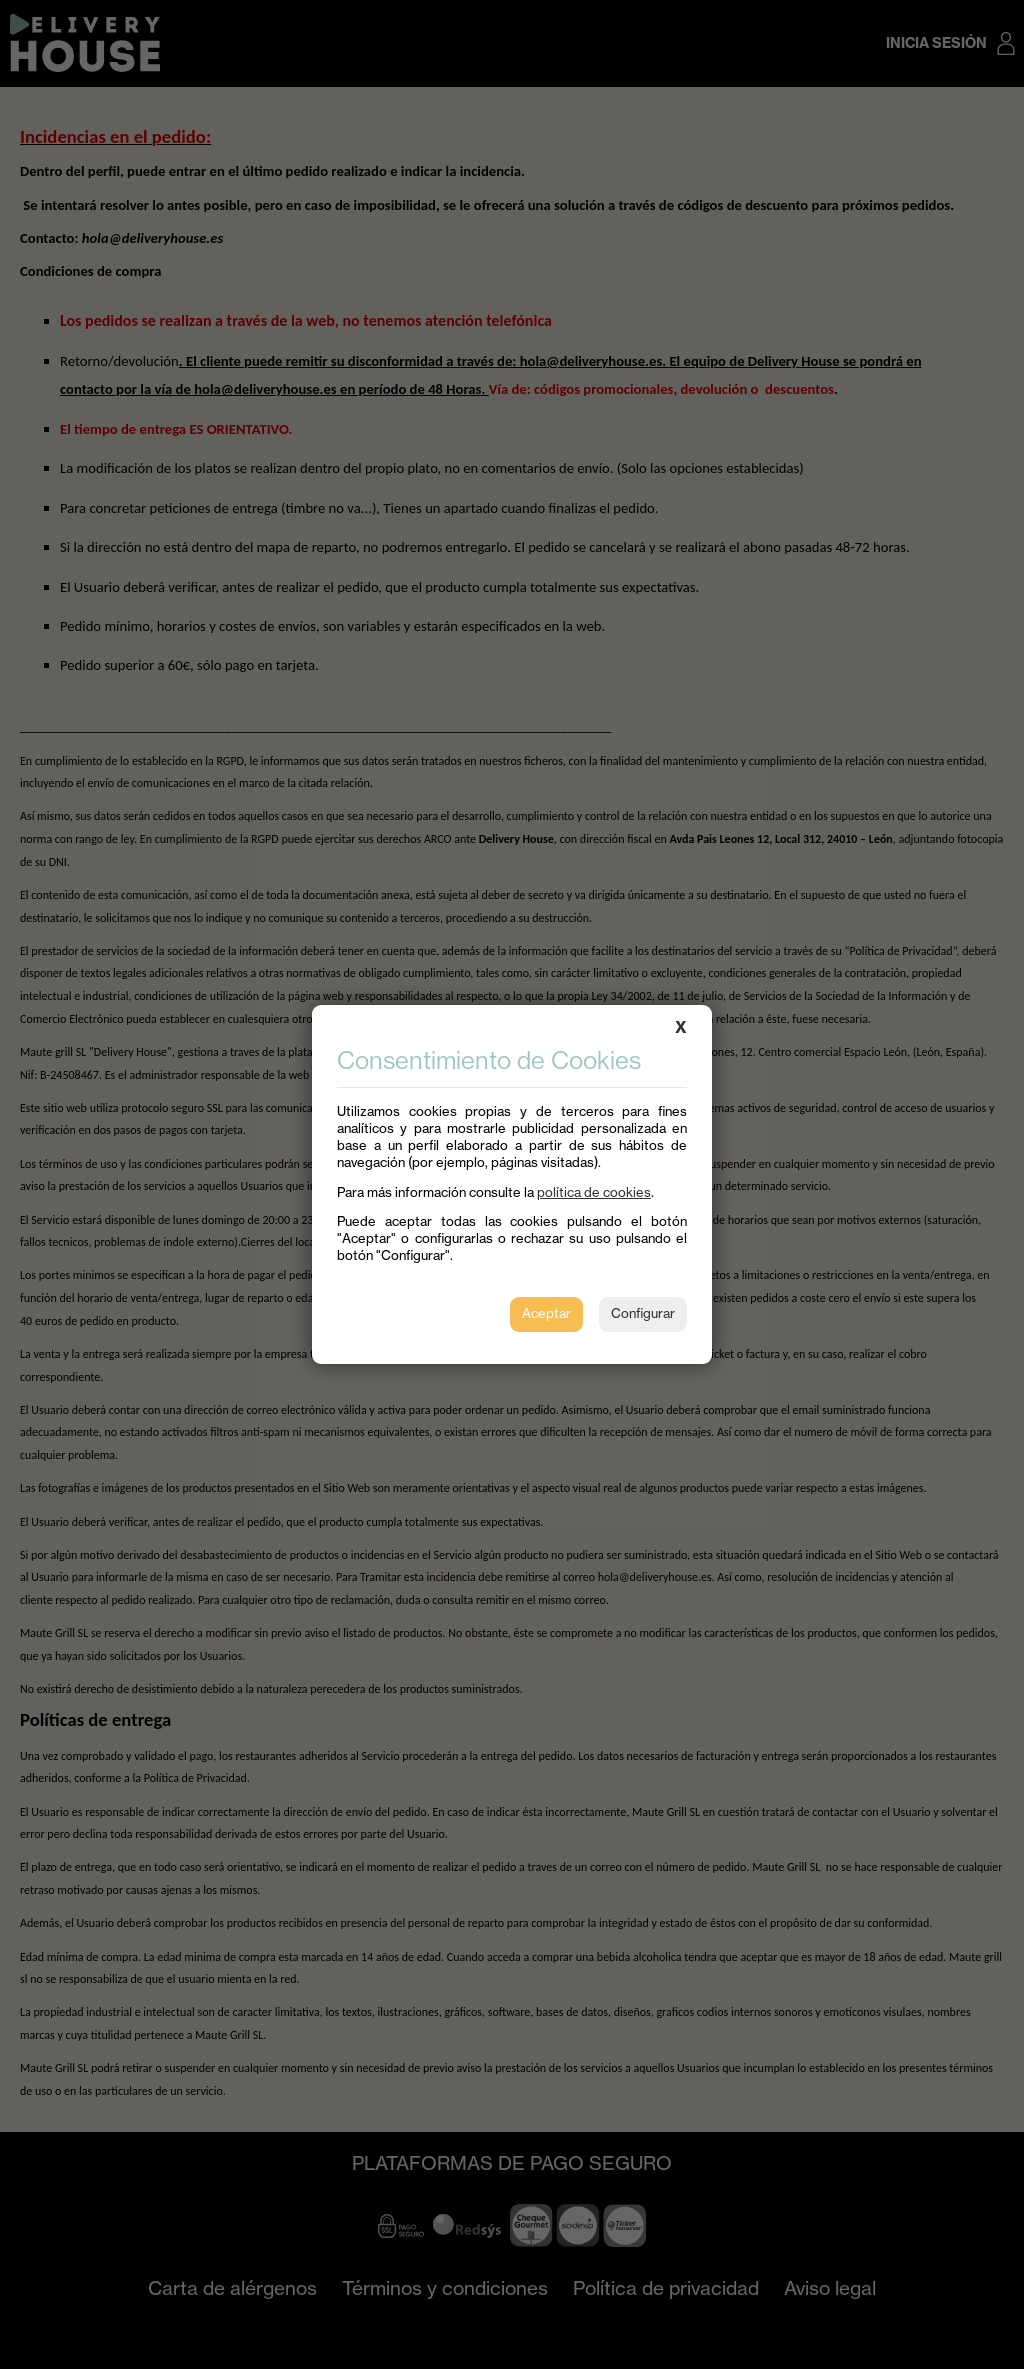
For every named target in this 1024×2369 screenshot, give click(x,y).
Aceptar (546, 1313)
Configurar (643, 1313)
